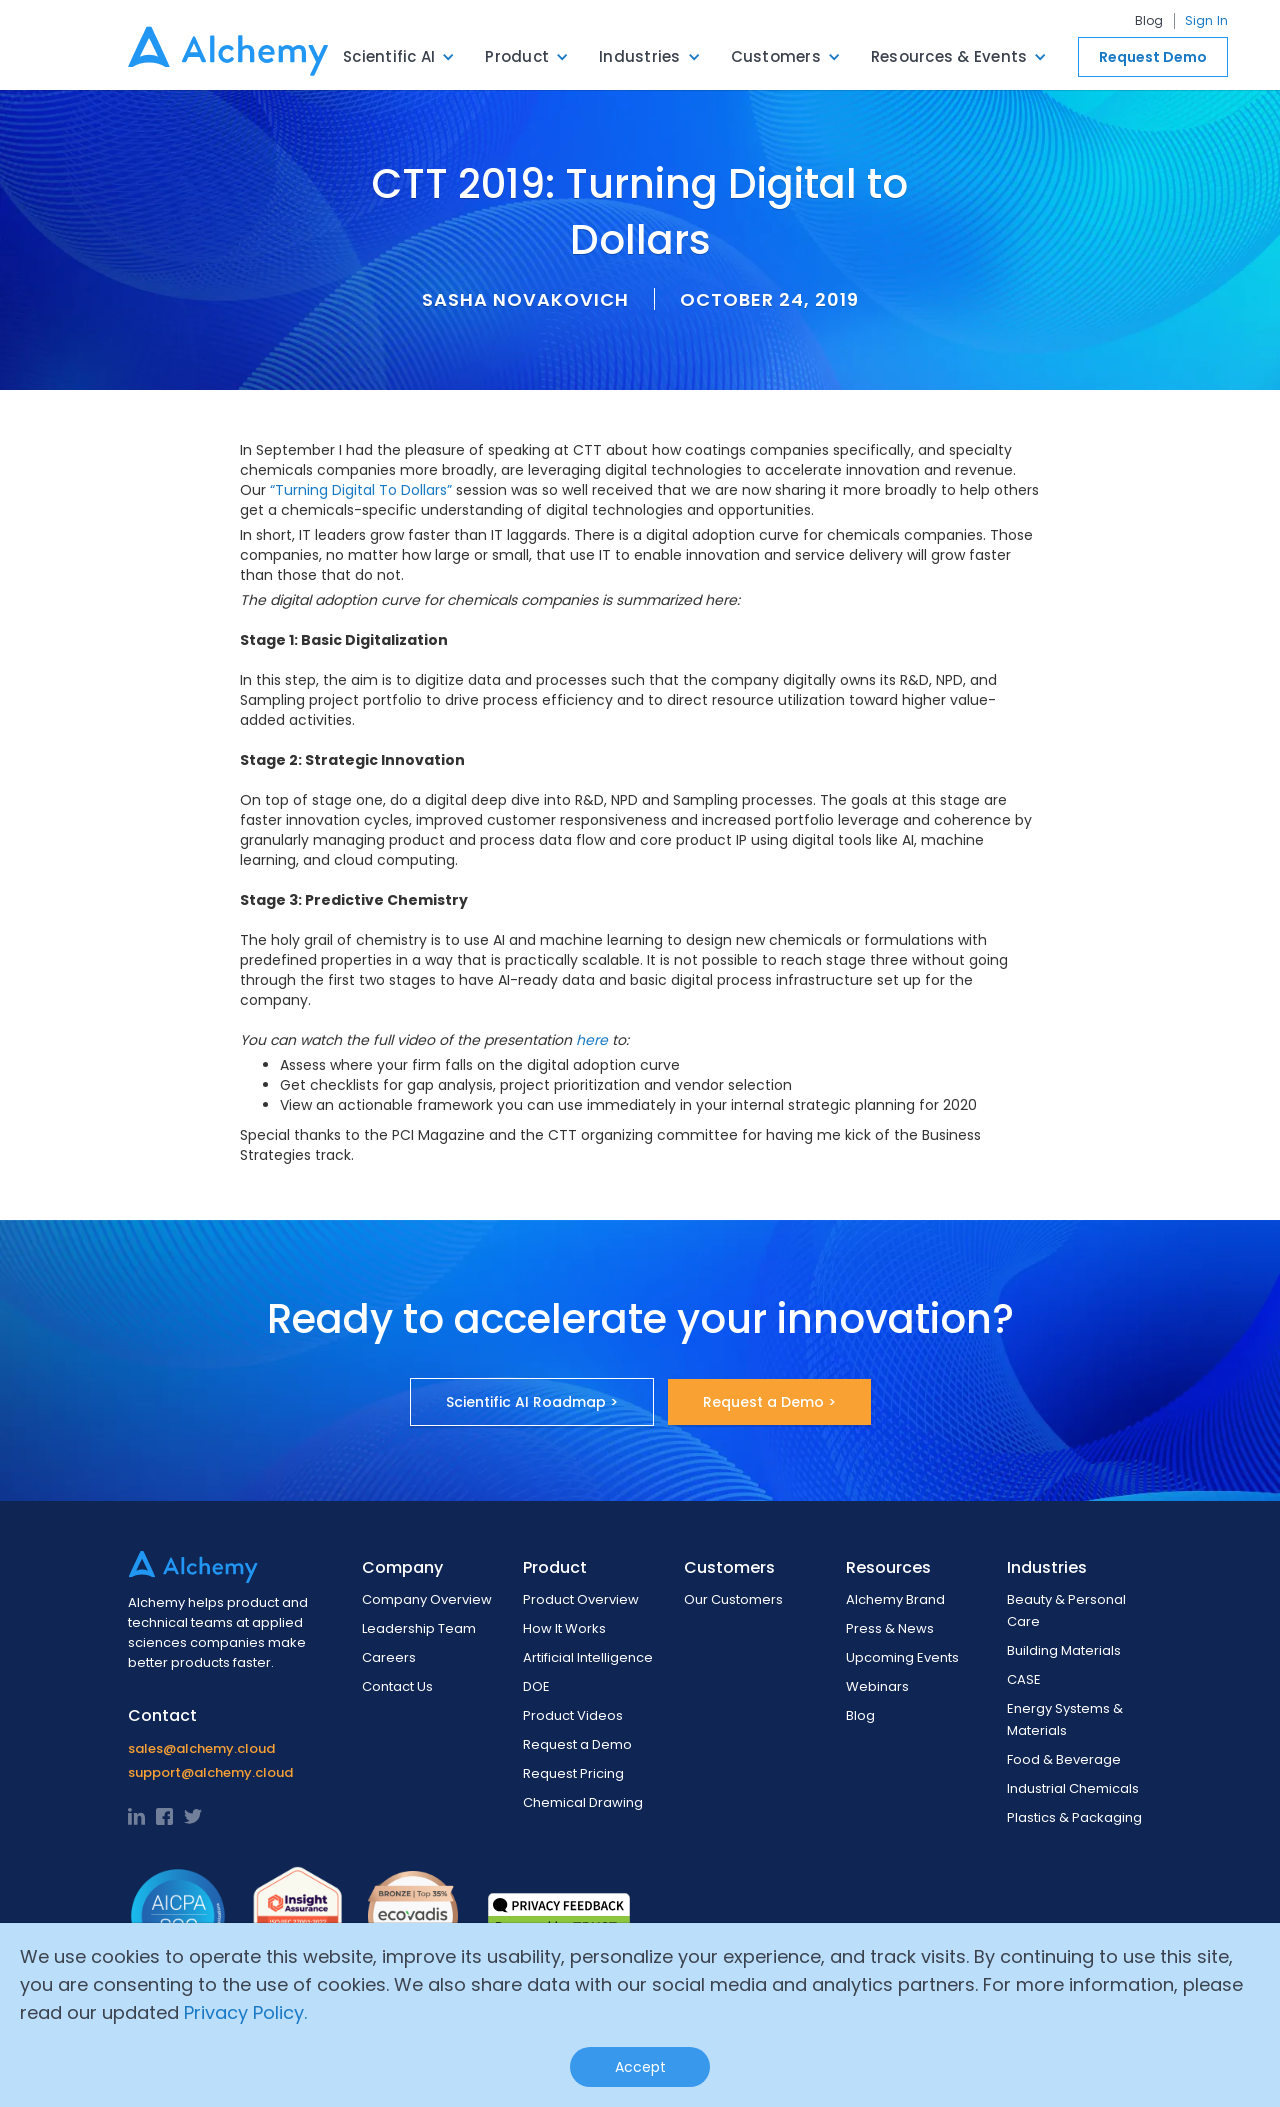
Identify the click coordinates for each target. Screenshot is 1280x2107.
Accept (640, 2067)
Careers (389, 1657)
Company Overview (427, 1599)
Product (517, 56)
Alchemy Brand (895, 1599)
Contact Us (397, 1686)
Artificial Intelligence (588, 1657)
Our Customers (733, 1599)
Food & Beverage (1064, 1759)
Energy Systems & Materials (1065, 1719)
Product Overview (581, 1599)
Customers (776, 56)
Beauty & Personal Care (1066, 1610)
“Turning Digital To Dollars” (361, 490)
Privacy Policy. (245, 2012)
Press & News (890, 1628)
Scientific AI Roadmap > (532, 1402)
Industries (640, 56)
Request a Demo (577, 1744)
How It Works (564, 1628)
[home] (228, 45)
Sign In (1207, 21)
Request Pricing (573, 1773)
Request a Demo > (769, 1402)
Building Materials (1064, 1650)
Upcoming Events (902, 1657)
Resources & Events (949, 56)
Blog (1149, 21)
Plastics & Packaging (1074, 1817)
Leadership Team (419, 1628)
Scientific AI (389, 56)
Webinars (877, 1686)
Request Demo (1153, 57)
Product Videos (573, 1715)
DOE (536, 1686)
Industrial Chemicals (1073, 1788)
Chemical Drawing (583, 1802)
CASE (1024, 1679)
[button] (399, 57)
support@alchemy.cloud (210, 1772)
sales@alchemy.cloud (201, 1748)
